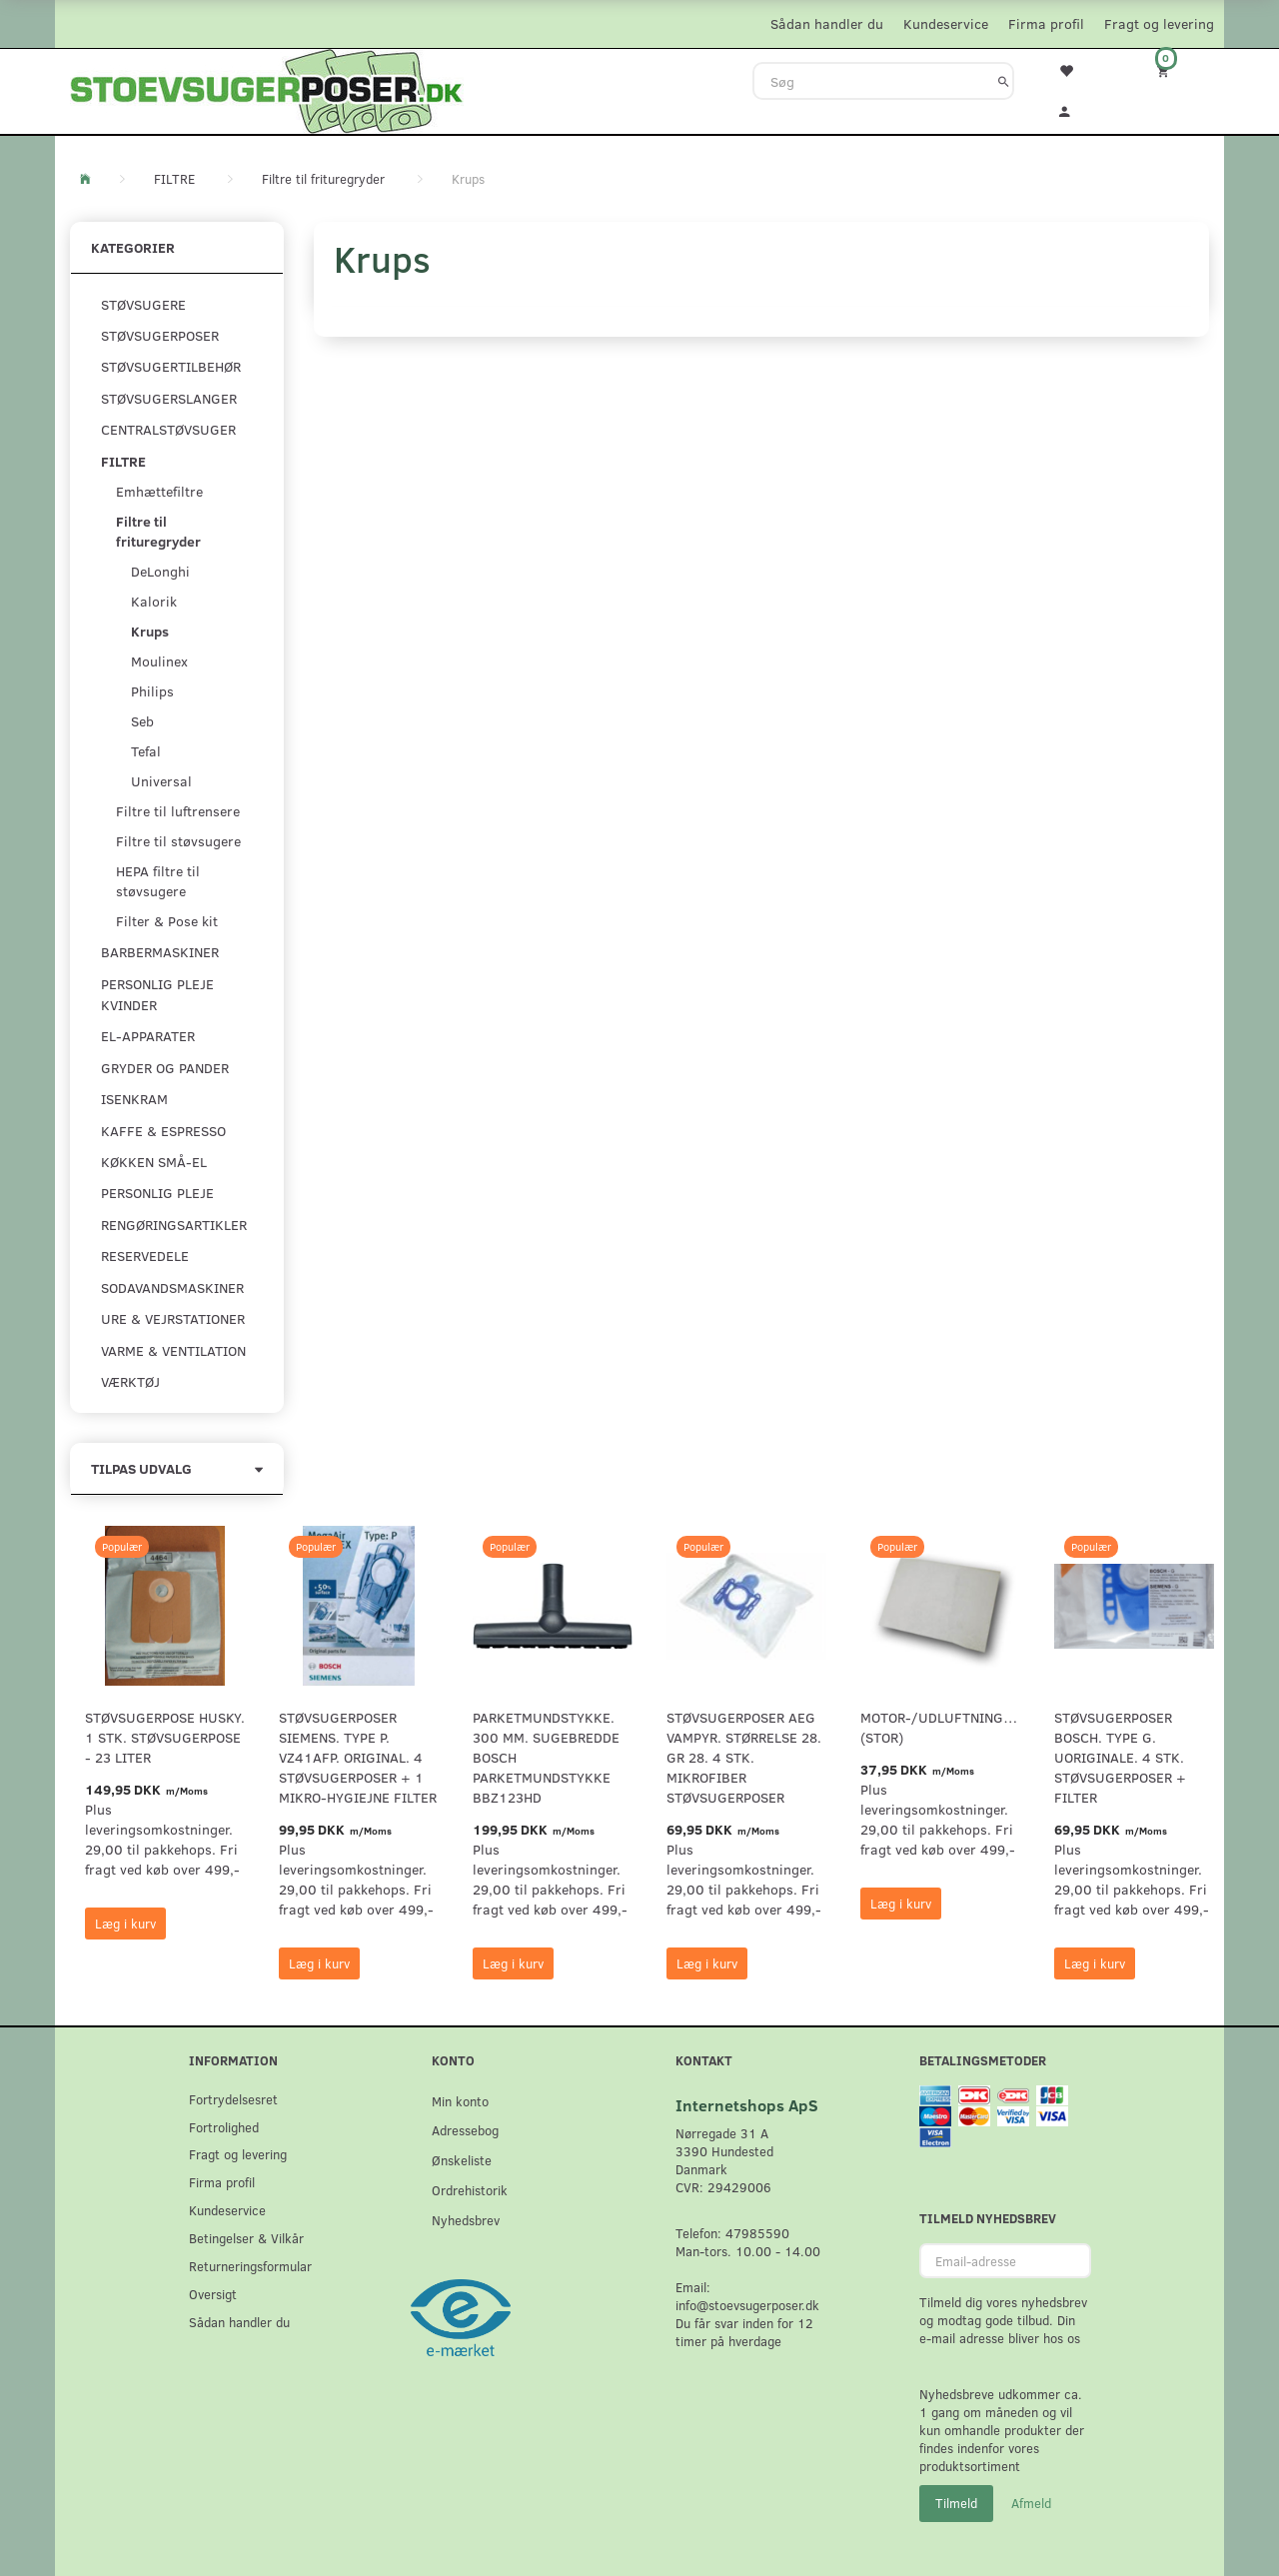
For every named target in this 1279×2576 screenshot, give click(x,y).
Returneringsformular (250, 2265)
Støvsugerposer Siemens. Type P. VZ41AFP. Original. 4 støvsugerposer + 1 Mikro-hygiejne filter (358, 1757)
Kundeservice (945, 23)
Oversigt (213, 2293)
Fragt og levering (1159, 23)
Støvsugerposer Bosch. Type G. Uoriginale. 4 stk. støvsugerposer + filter (1120, 1757)
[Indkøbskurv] (1176, 70)
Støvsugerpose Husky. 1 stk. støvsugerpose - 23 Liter (165, 1737)
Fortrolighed (224, 2126)
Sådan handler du (826, 23)
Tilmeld (956, 2503)
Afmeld (1031, 2503)
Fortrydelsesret (233, 2098)
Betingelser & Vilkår (246, 2237)
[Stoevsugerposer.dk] (267, 89)
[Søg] (1003, 81)
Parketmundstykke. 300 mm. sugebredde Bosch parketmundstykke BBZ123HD (546, 1757)
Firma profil (1046, 23)
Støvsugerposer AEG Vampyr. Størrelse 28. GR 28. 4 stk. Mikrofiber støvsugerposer (743, 1757)
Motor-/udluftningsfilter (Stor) (940, 1727)
